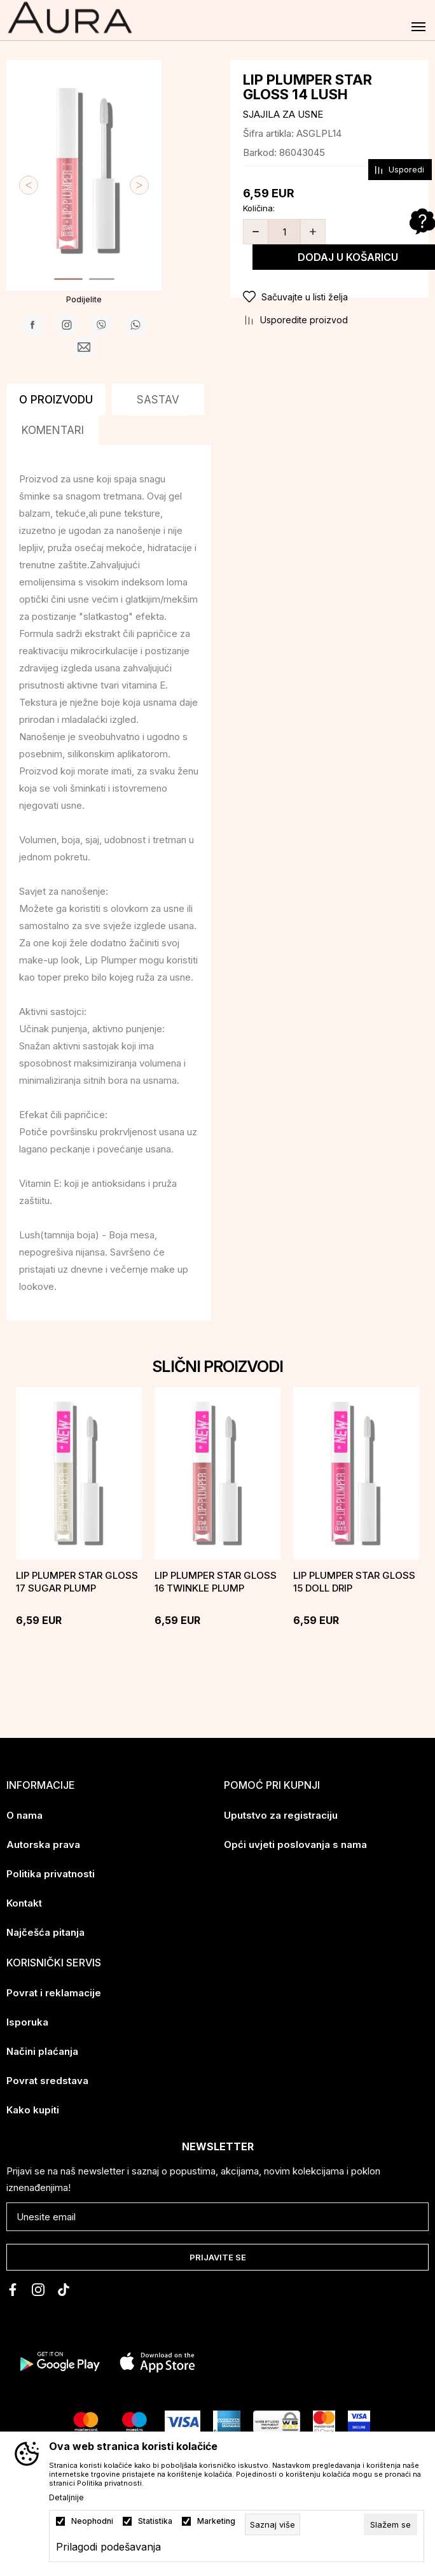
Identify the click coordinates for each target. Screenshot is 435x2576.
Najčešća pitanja (45, 1932)
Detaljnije (66, 2498)
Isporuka (27, 2022)
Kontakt (24, 1903)
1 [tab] (68, 279)
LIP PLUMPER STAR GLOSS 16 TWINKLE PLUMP (216, 1581)
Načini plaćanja (42, 2051)
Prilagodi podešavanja (108, 2546)
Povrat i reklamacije (53, 1993)
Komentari (53, 430)
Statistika (155, 2521)
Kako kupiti (32, 2110)
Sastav (158, 399)
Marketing (216, 2521)
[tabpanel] (84, 165)
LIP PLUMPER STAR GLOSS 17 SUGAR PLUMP (77, 1581)
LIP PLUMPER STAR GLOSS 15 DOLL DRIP (354, 1581)
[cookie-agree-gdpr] (390, 2524)
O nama (24, 1815)
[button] (329, 297)
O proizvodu (56, 399)
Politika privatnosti (50, 1874)
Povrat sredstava (47, 2081)
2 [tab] (101, 279)
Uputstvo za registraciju (281, 1815)
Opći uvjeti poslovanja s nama (295, 1844)
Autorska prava (43, 1844)
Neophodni (92, 2521)
